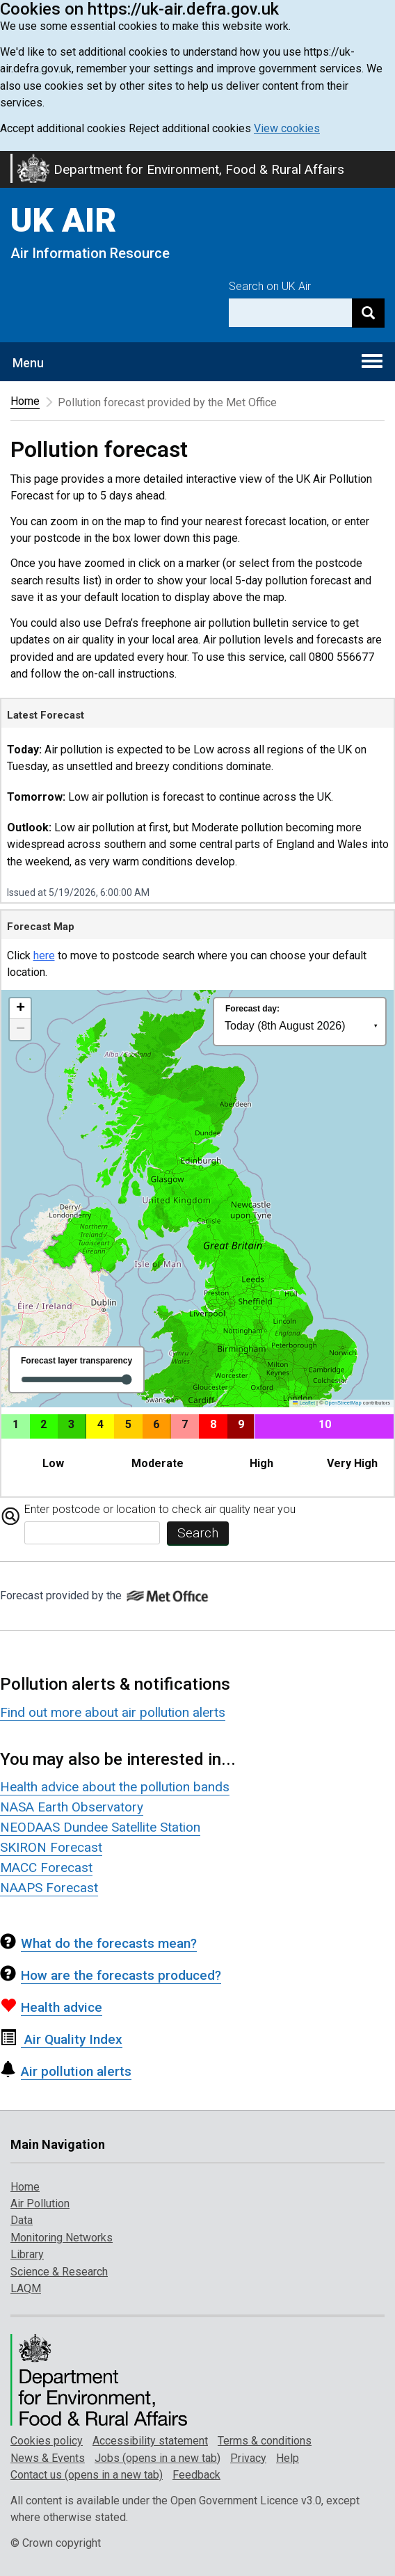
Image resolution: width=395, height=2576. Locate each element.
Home (25, 401)
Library (27, 2254)
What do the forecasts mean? (98, 1943)
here (44, 955)
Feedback (196, 2474)
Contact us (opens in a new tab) (86, 2474)
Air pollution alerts (65, 2071)
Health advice (51, 2007)
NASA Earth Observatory (71, 1807)
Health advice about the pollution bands (114, 1787)
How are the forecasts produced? (110, 1975)
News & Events (47, 2458)
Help (287, 2458)
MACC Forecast (46, 1867)
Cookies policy (46, 2440)
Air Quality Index (61, 2039)
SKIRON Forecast (51, 1847)
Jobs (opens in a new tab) (157, 2458)
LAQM (25, 2288)
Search (197, 1533)
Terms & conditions (265, 2440)
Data (21, 2220)
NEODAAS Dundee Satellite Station (100, 1827)
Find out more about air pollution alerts (112, 1712)
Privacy (248, 2458)
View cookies (287, 128)
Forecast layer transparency (76, 1361)
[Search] (368, 312)
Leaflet (304, 1403)
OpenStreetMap (343, 1403)
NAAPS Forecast (49, 1888)
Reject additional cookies (190, 128)
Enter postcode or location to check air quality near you (160, 1509)
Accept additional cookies (63, 128)
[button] (20, 1008)
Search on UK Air (270, 286)
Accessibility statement (150, 2440)
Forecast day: (252, 1009)
